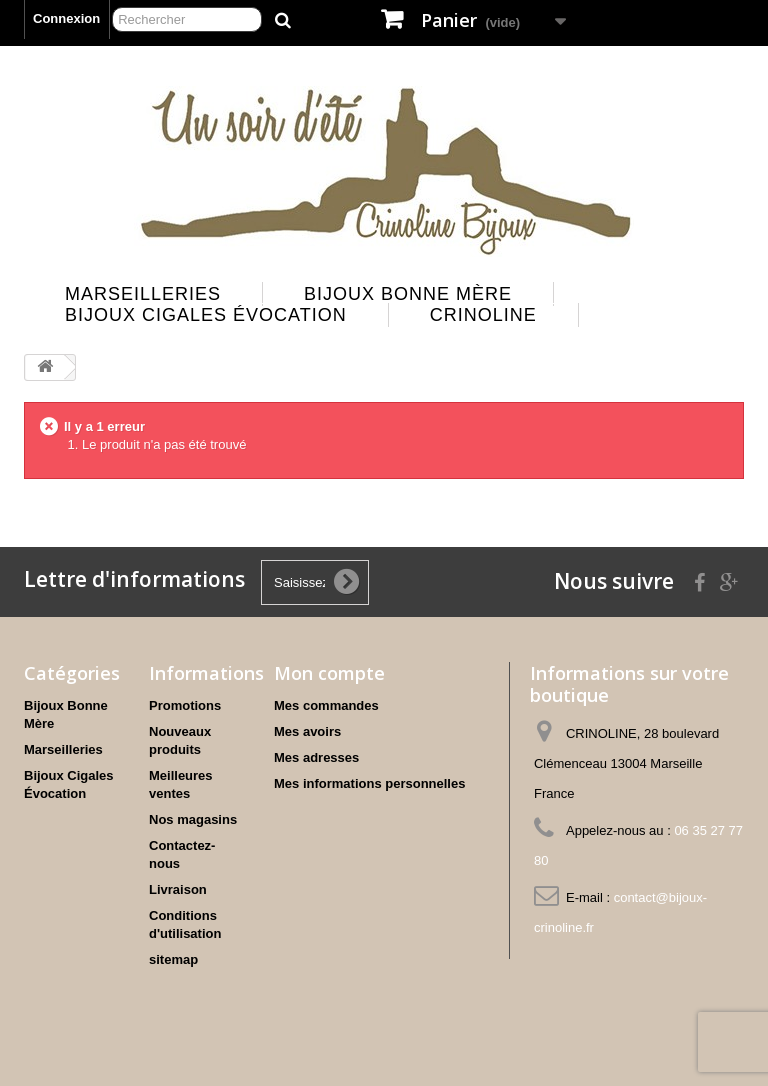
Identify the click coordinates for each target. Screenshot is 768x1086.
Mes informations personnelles (369, 783)
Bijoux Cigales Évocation (206, 315)
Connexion (66, 18)
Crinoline (483, 315)
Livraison (178, 889)
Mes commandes (326, 705)
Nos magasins (193, 819)
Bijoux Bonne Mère (408, 294)
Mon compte (329, 673)
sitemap (173, 959)
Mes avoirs (307, 731)
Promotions (185, 705)
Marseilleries (143, 294)
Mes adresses (316, 757)
